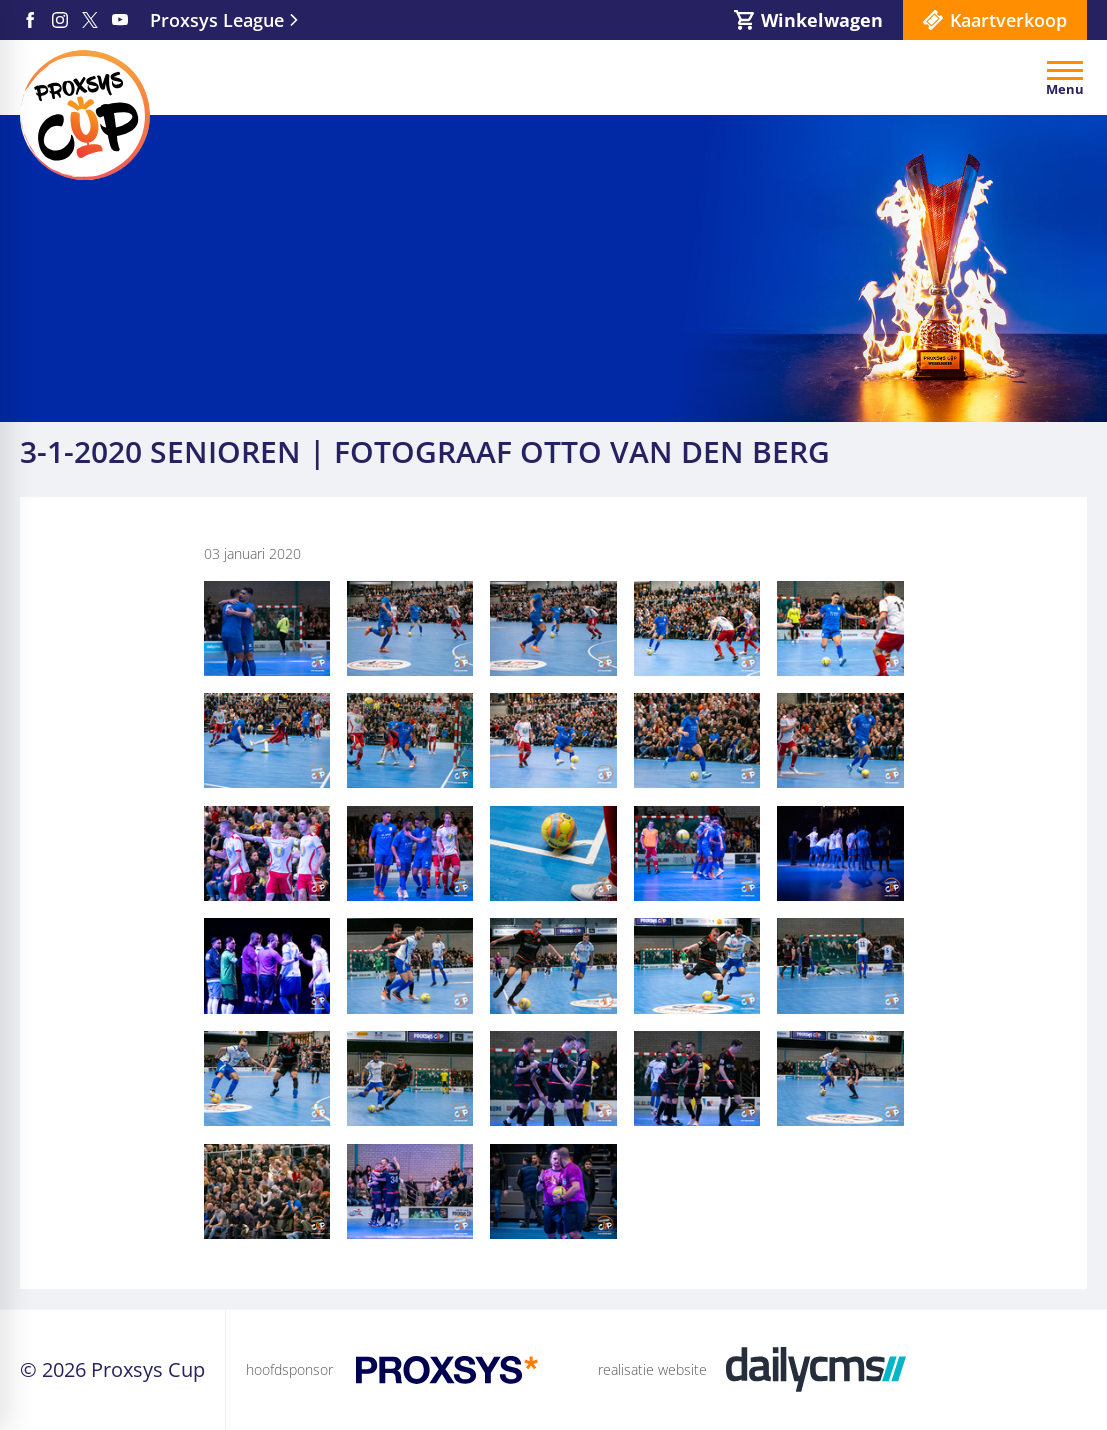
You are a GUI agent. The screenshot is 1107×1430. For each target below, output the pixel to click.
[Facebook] (30, 20)
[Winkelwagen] (808, 20)
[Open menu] (1065, 78)
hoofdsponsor (289, 1369)
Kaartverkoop (1008, 20)
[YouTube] (120, 20)
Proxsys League (217, 20)
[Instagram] (60, 20)
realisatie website (652, 1369)
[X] (90, 20)
